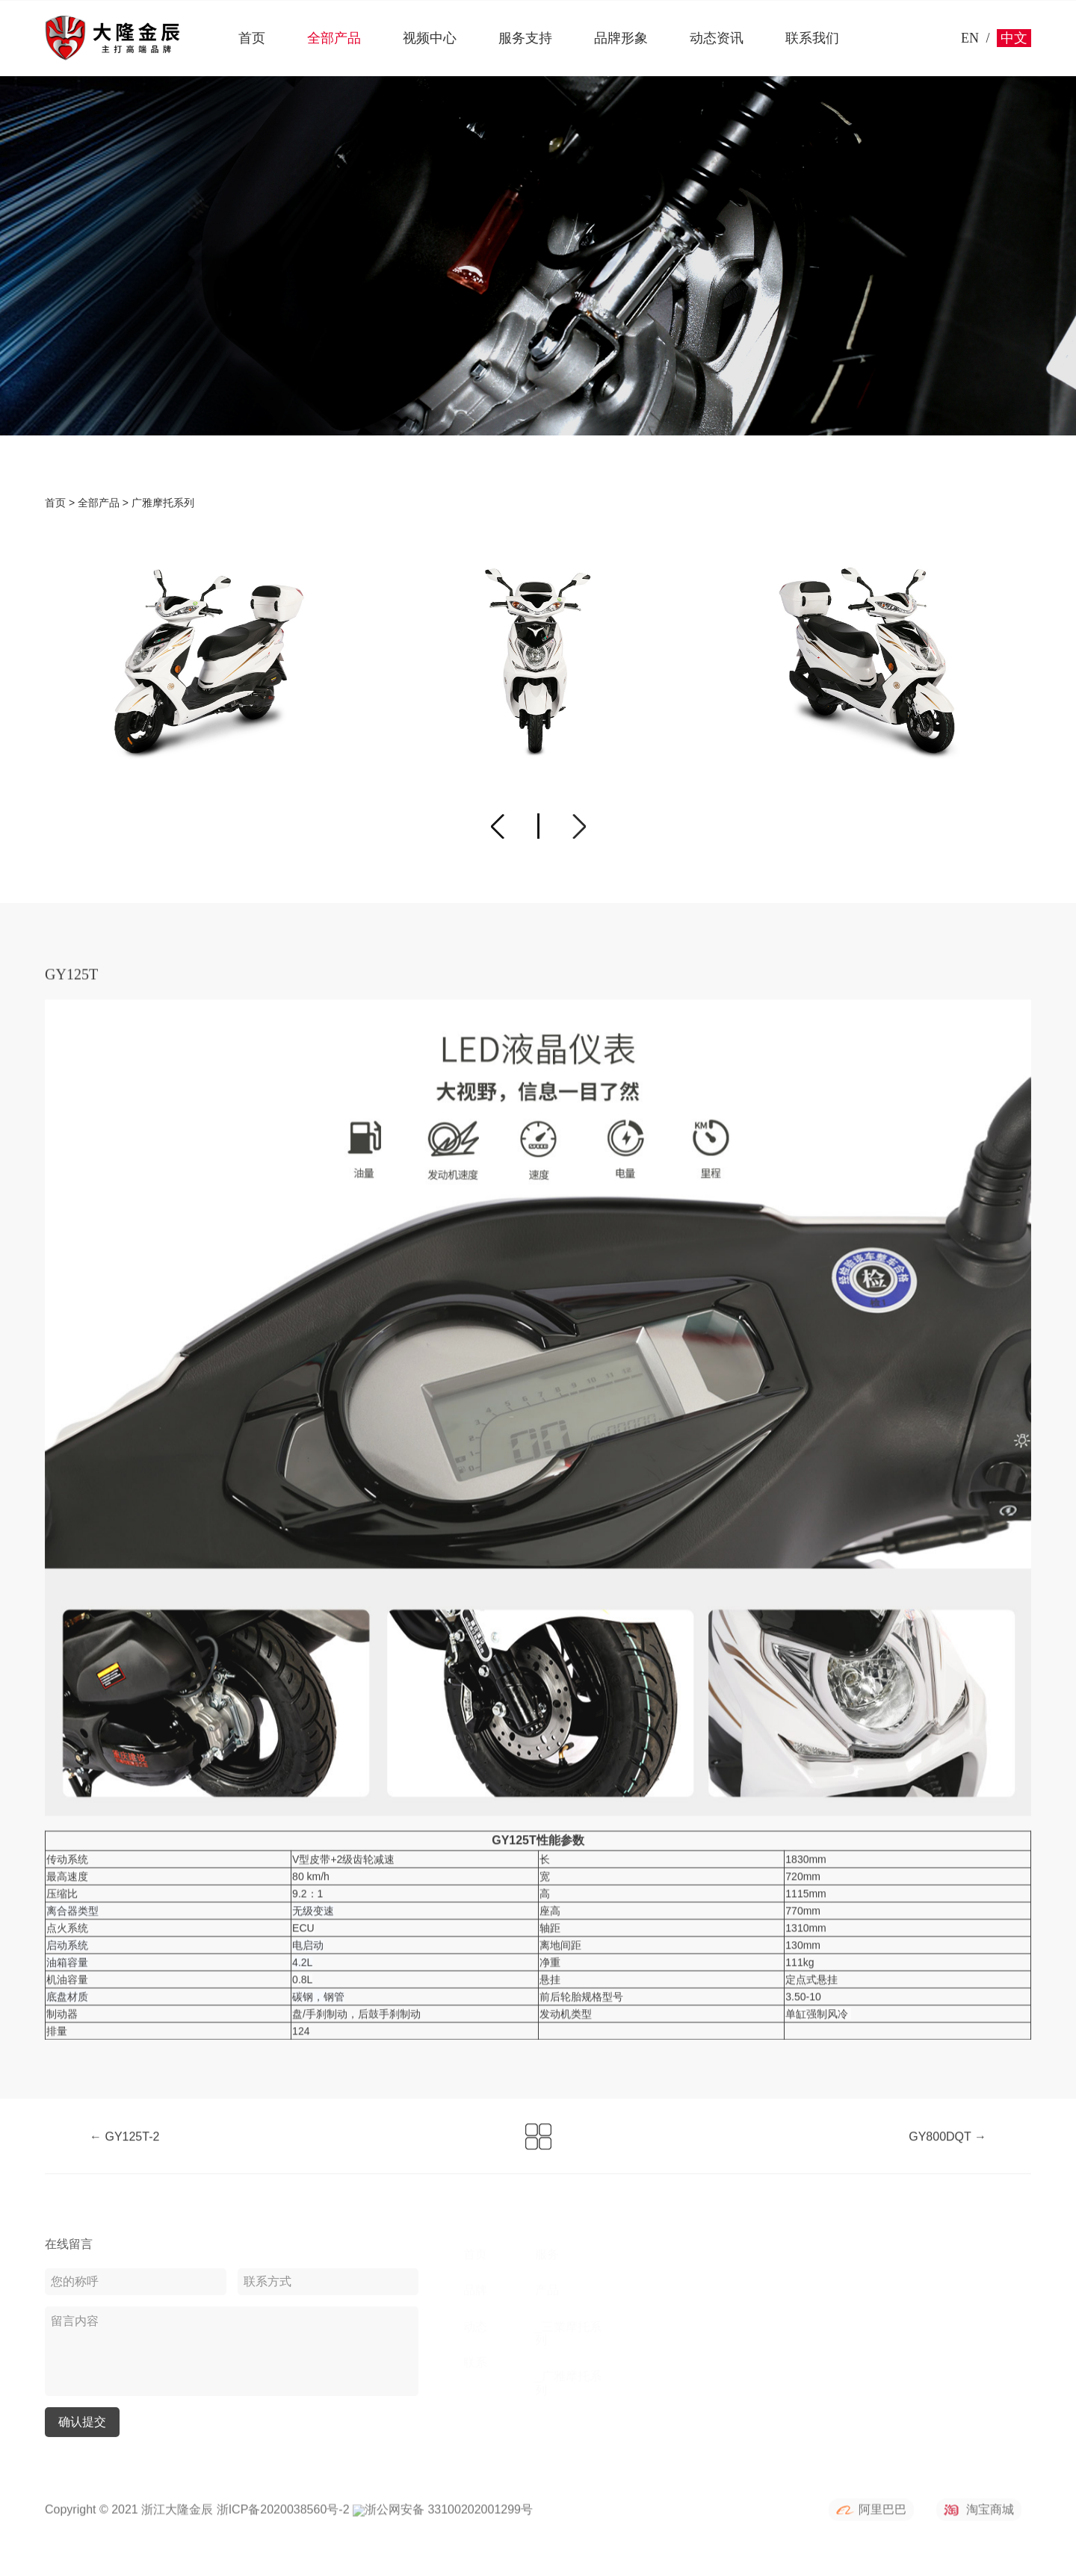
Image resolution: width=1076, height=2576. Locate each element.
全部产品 (334, 38)
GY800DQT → (947, 2150)
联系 (475, 2362)
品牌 (475, 2290)
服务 (547, 2253)
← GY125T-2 (124, 2150)
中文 (1014, 38)
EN (970, 38)
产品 (547, 2290)
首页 (251, 38)
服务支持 (525, 38)
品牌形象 (621, 38)
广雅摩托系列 (163, 503)
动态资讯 (716, 38)
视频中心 (430, 38)
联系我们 (812, 38)
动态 (475, 2326)
